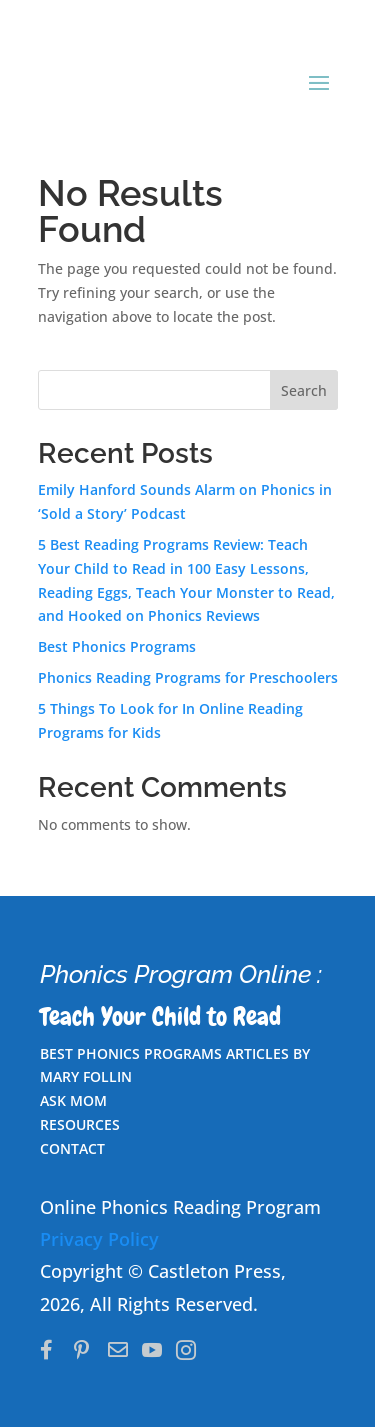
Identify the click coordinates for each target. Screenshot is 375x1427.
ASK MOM (73, 1100)
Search (304, 390)
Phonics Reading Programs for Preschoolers (188, 677)
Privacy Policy (99, 1239)
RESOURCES (80, 1124)
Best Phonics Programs (117, 646)
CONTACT (72, 1148)
